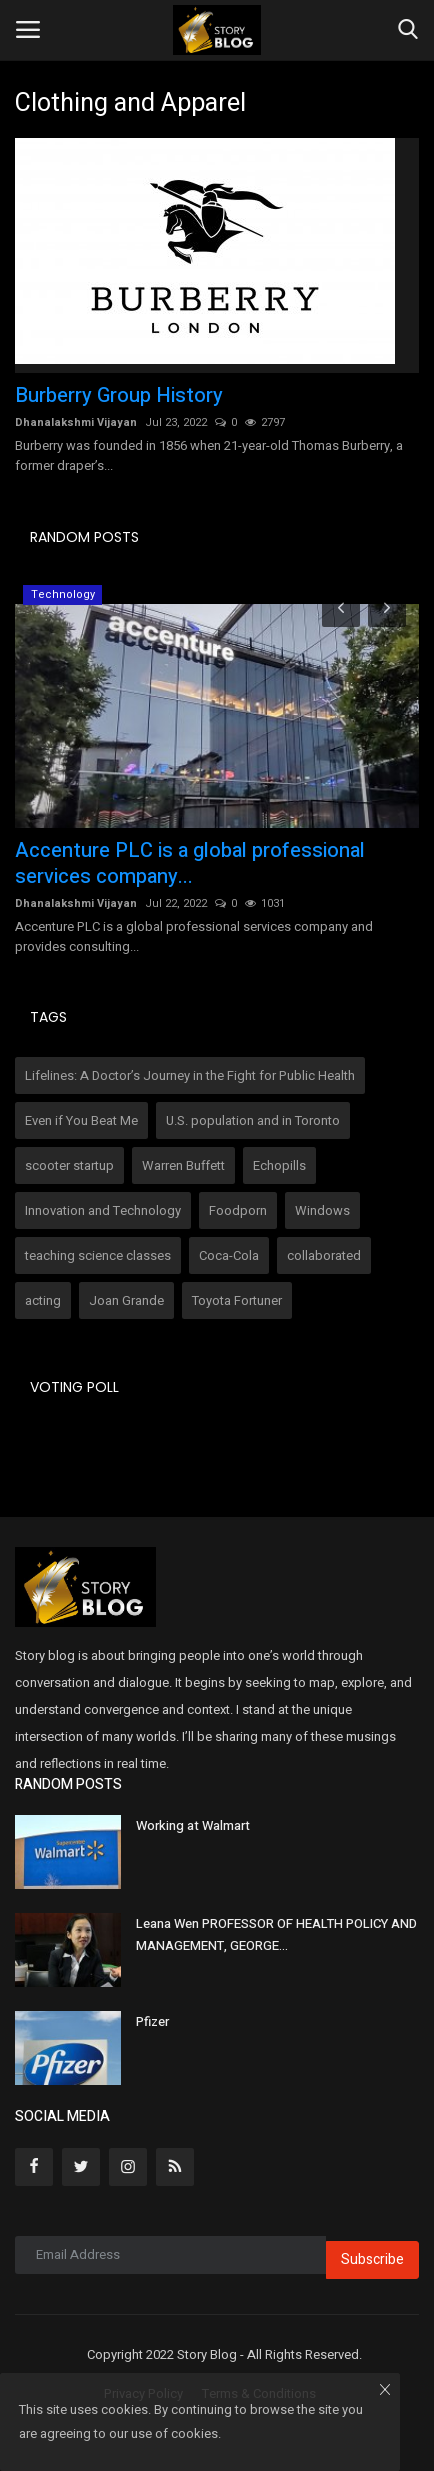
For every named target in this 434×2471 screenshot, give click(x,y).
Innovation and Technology (103, 1210)
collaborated (324, 1255)
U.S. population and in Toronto (253, 1120)
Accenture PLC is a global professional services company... (190, 864)
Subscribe (372, 2259)
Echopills (279, 1165)
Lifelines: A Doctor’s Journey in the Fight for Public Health (190, 1075)
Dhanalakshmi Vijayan (76, 422)
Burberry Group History (119, 396)
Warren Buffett (183, 1165)
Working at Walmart (193, 1825)
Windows (322, 1210)
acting (43, 1300)
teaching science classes (98, 1255)
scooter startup (69, 1165)
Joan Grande (126, 1300)
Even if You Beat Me (81, 1120)
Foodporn (238, 1210)
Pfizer (152, 2021)
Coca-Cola (229, 1255)
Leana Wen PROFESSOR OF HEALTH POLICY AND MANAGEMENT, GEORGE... (276, 1934)
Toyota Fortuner (237, 1300)
